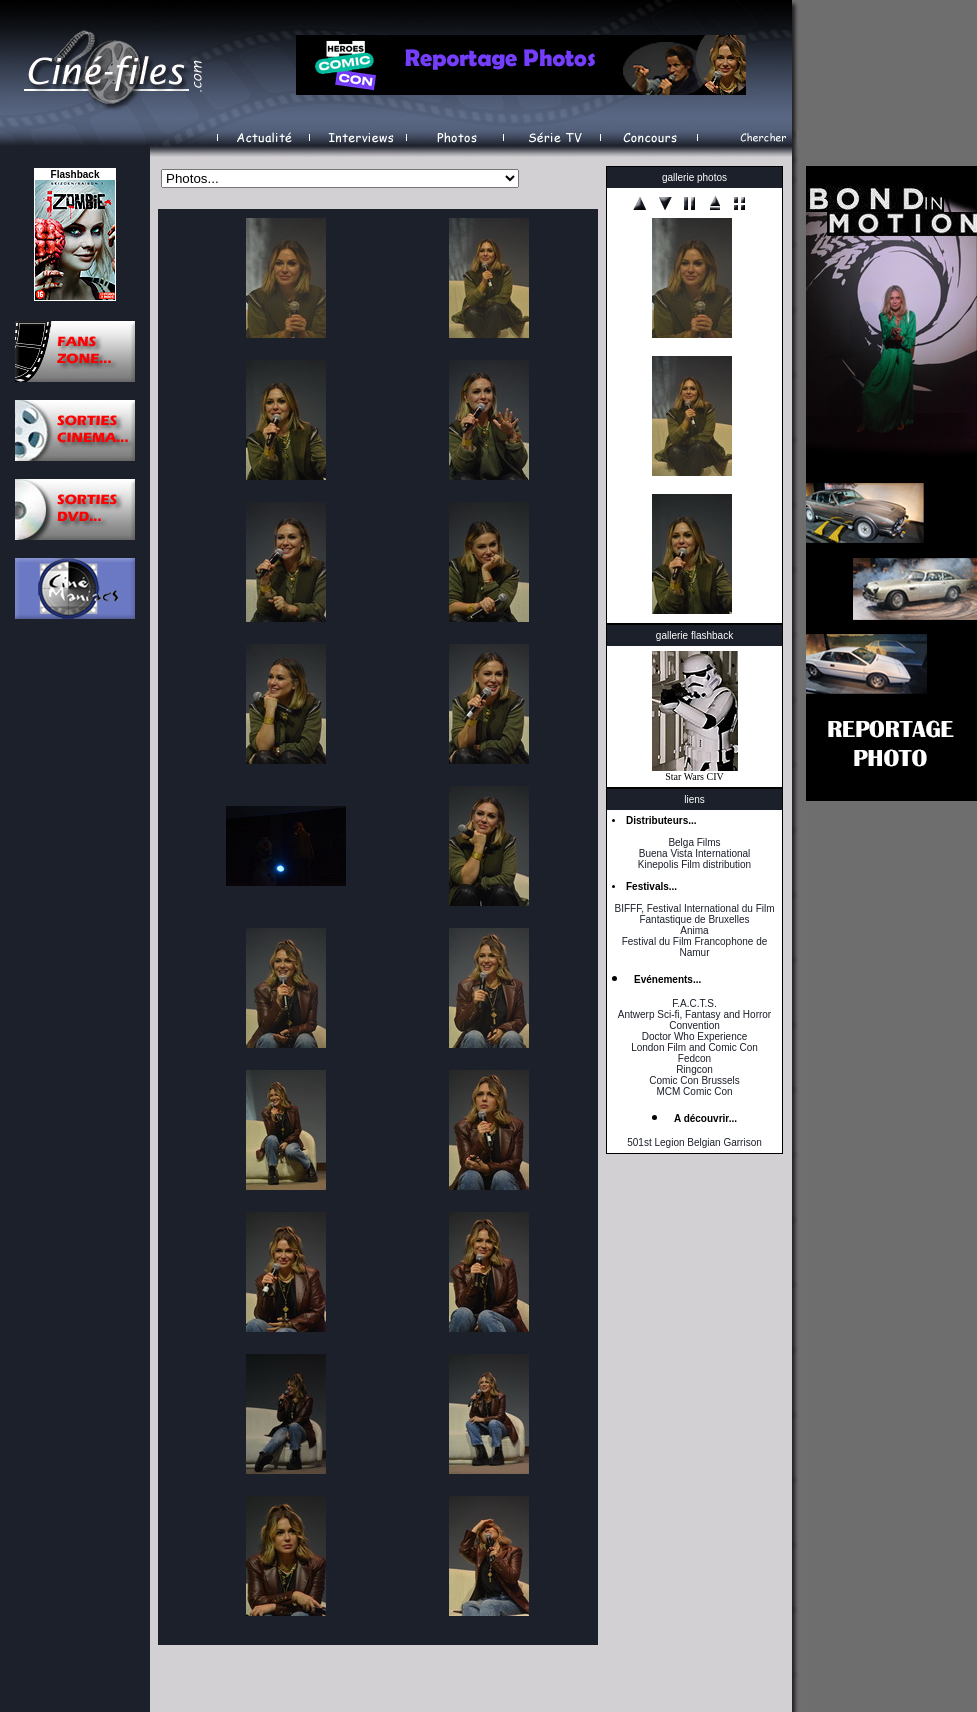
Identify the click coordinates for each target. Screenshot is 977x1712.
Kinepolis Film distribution (694, 864)
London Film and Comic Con (694, 1047)
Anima (694, 930)
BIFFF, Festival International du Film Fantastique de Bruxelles (694, 914)
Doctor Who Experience (695, 1036)
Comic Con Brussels (694, 1080)
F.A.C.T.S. (694, 1003)
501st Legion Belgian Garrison (694, 1142)
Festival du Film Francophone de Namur (695, 947)
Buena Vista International (695, 853)
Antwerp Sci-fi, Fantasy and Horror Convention (694, 1020)
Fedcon (694, 1058)
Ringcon (694, 1069)
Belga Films (694, 842)
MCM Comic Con (694, 1091)
